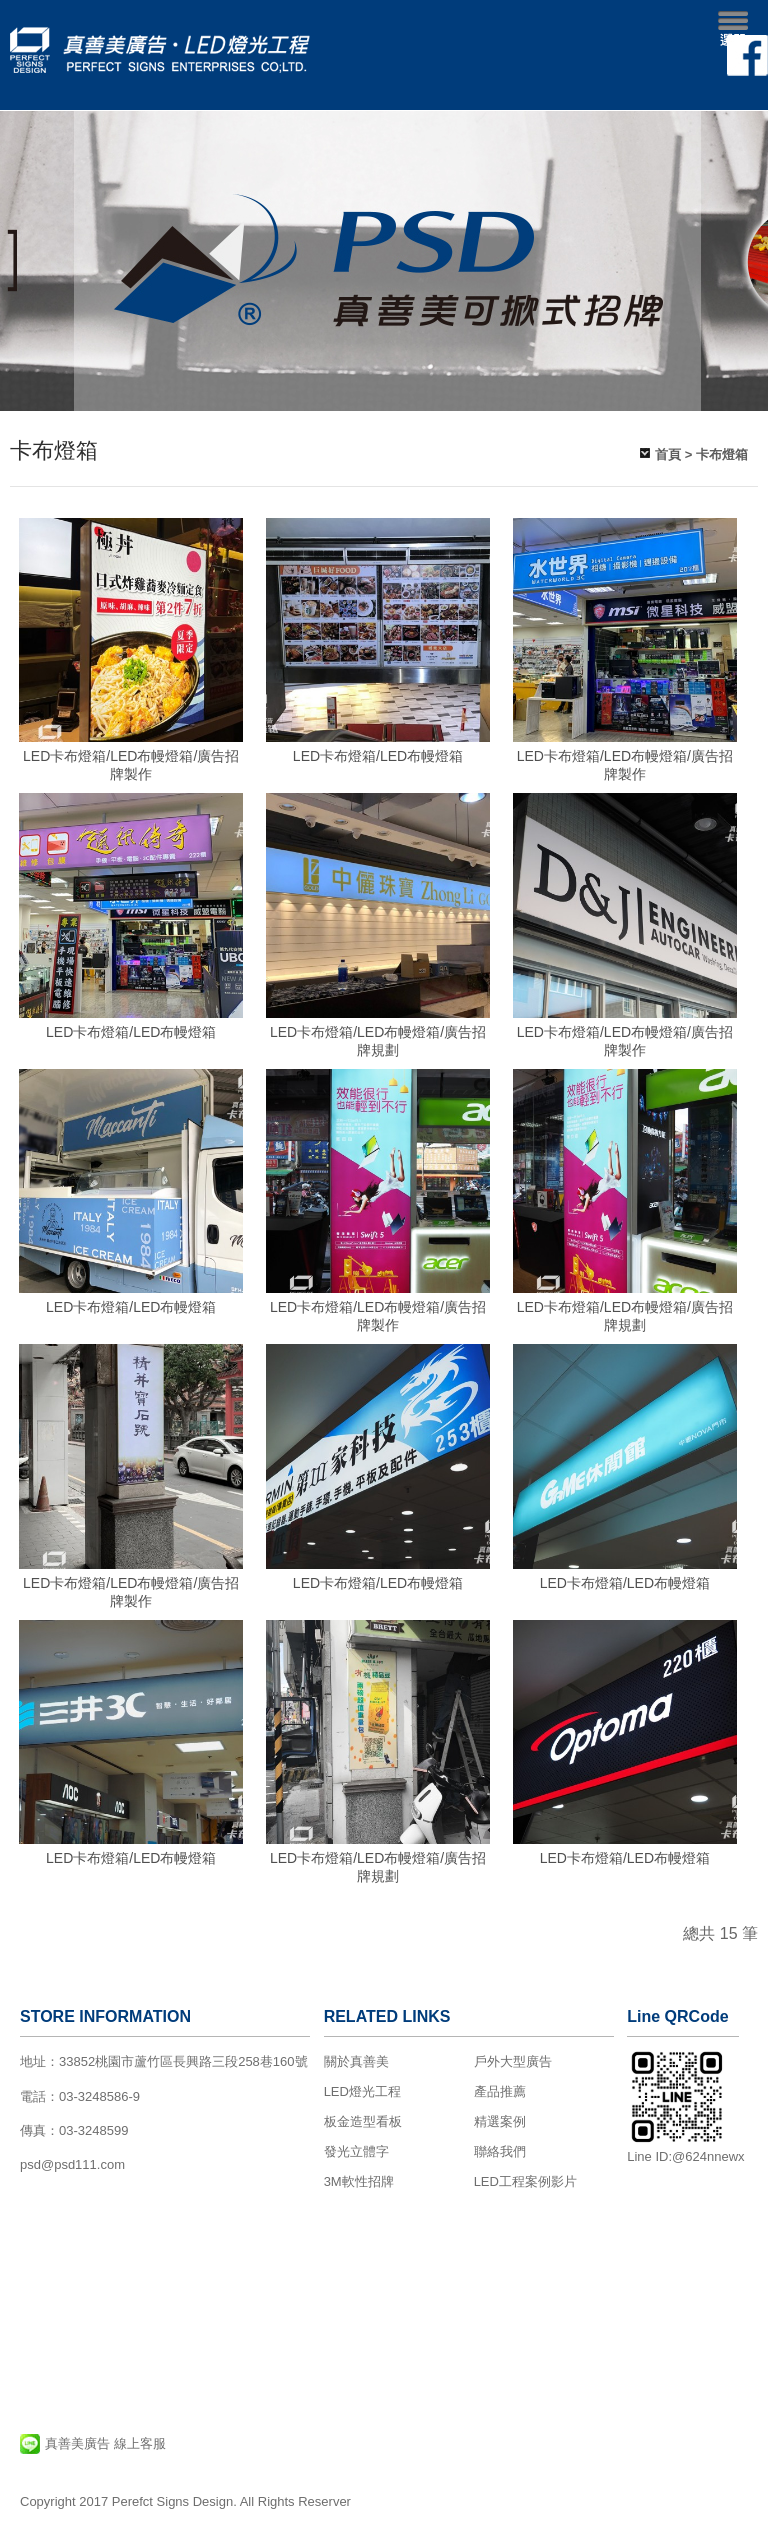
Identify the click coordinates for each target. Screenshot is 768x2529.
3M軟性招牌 (359, 2181)
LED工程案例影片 (525, 2181)
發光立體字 (356, 2151)
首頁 (668, 454)
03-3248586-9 (99, 2096)
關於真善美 (356, 2061)
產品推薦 (500, 2091)
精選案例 (500, 2121)
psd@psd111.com (72, 2164)
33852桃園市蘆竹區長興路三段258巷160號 (183, 2061)
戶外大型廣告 (513, 2061)
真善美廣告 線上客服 (93, 2443)
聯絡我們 (500, 2151)
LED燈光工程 (362, 2091)
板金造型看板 (363, 2121)
